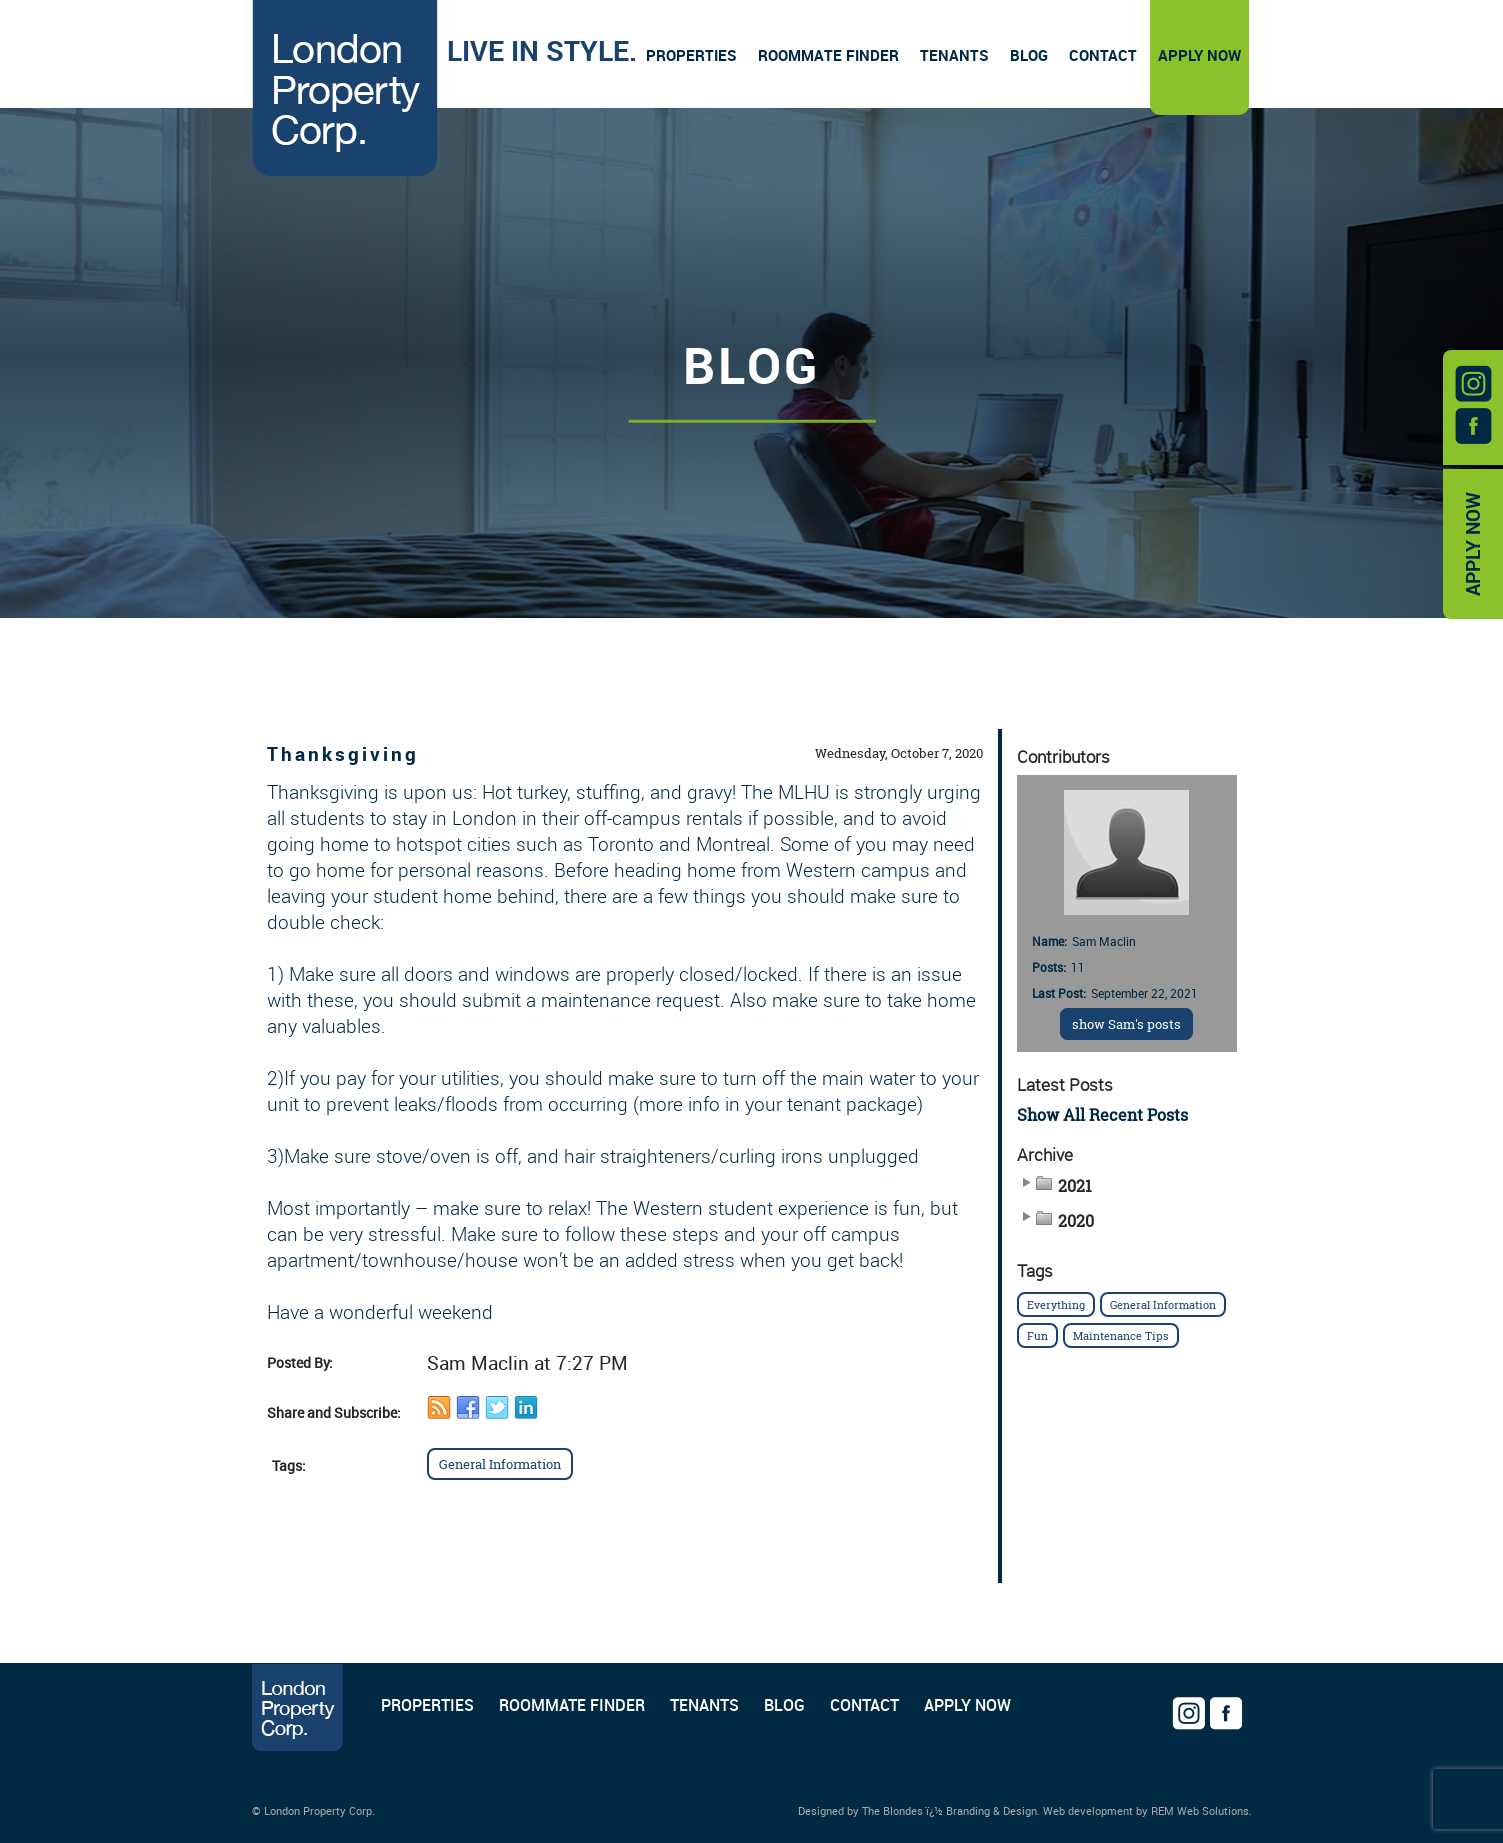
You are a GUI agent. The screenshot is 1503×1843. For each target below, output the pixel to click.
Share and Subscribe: (334, 1412)
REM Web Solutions (1200, 1810)
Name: (1049, 941)
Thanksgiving (343, 753)
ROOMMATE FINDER (572, 1705)
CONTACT (864, 1705)
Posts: (1049, 967)
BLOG (784, 1705)
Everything (1056, 1304)
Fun (1037, 1335)
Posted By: (300, 1362)
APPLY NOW (1473, 544)
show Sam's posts (1126, 1024)
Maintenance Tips (1121, 1335)
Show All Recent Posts (1102, 1114)
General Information (500, 1464)
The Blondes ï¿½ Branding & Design (949, 1810)
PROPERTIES (427, 1705)
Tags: (289, 1465)
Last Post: (1059, 993)
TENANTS (704, 1705)
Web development (1088, 1810)
